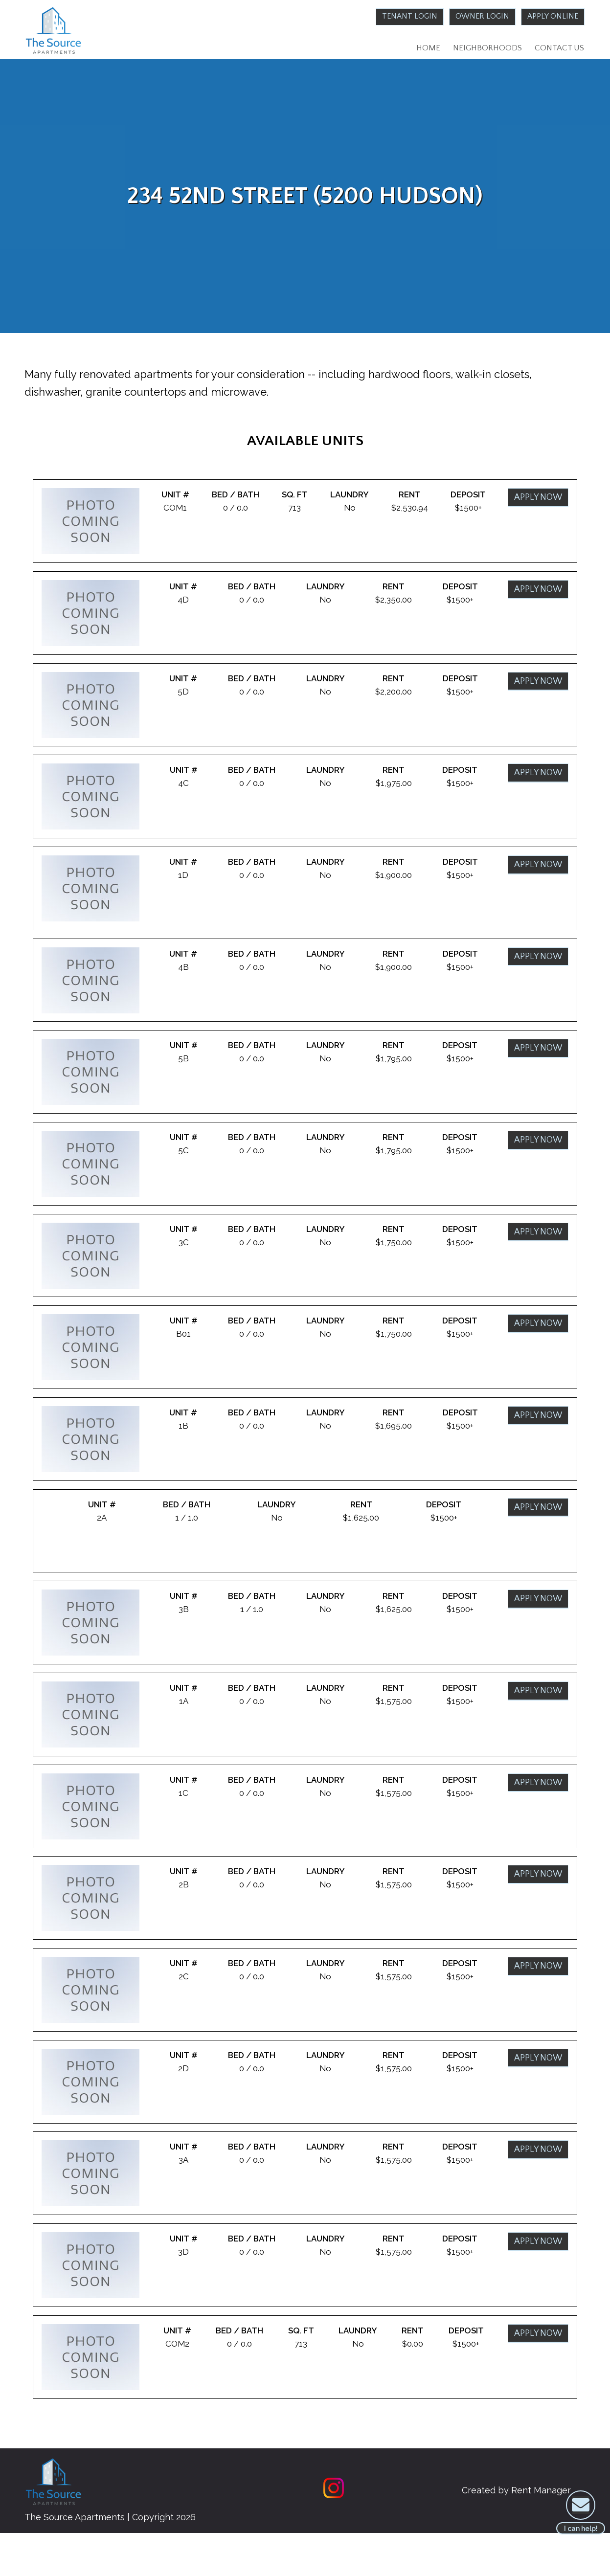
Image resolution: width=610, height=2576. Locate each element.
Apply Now (537, 504)
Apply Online (551, 17)
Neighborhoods (483, 49)
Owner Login (474, 17)
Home (422, 49)
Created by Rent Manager (506, 2533)
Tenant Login (396, 17)
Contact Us (558, 49)
